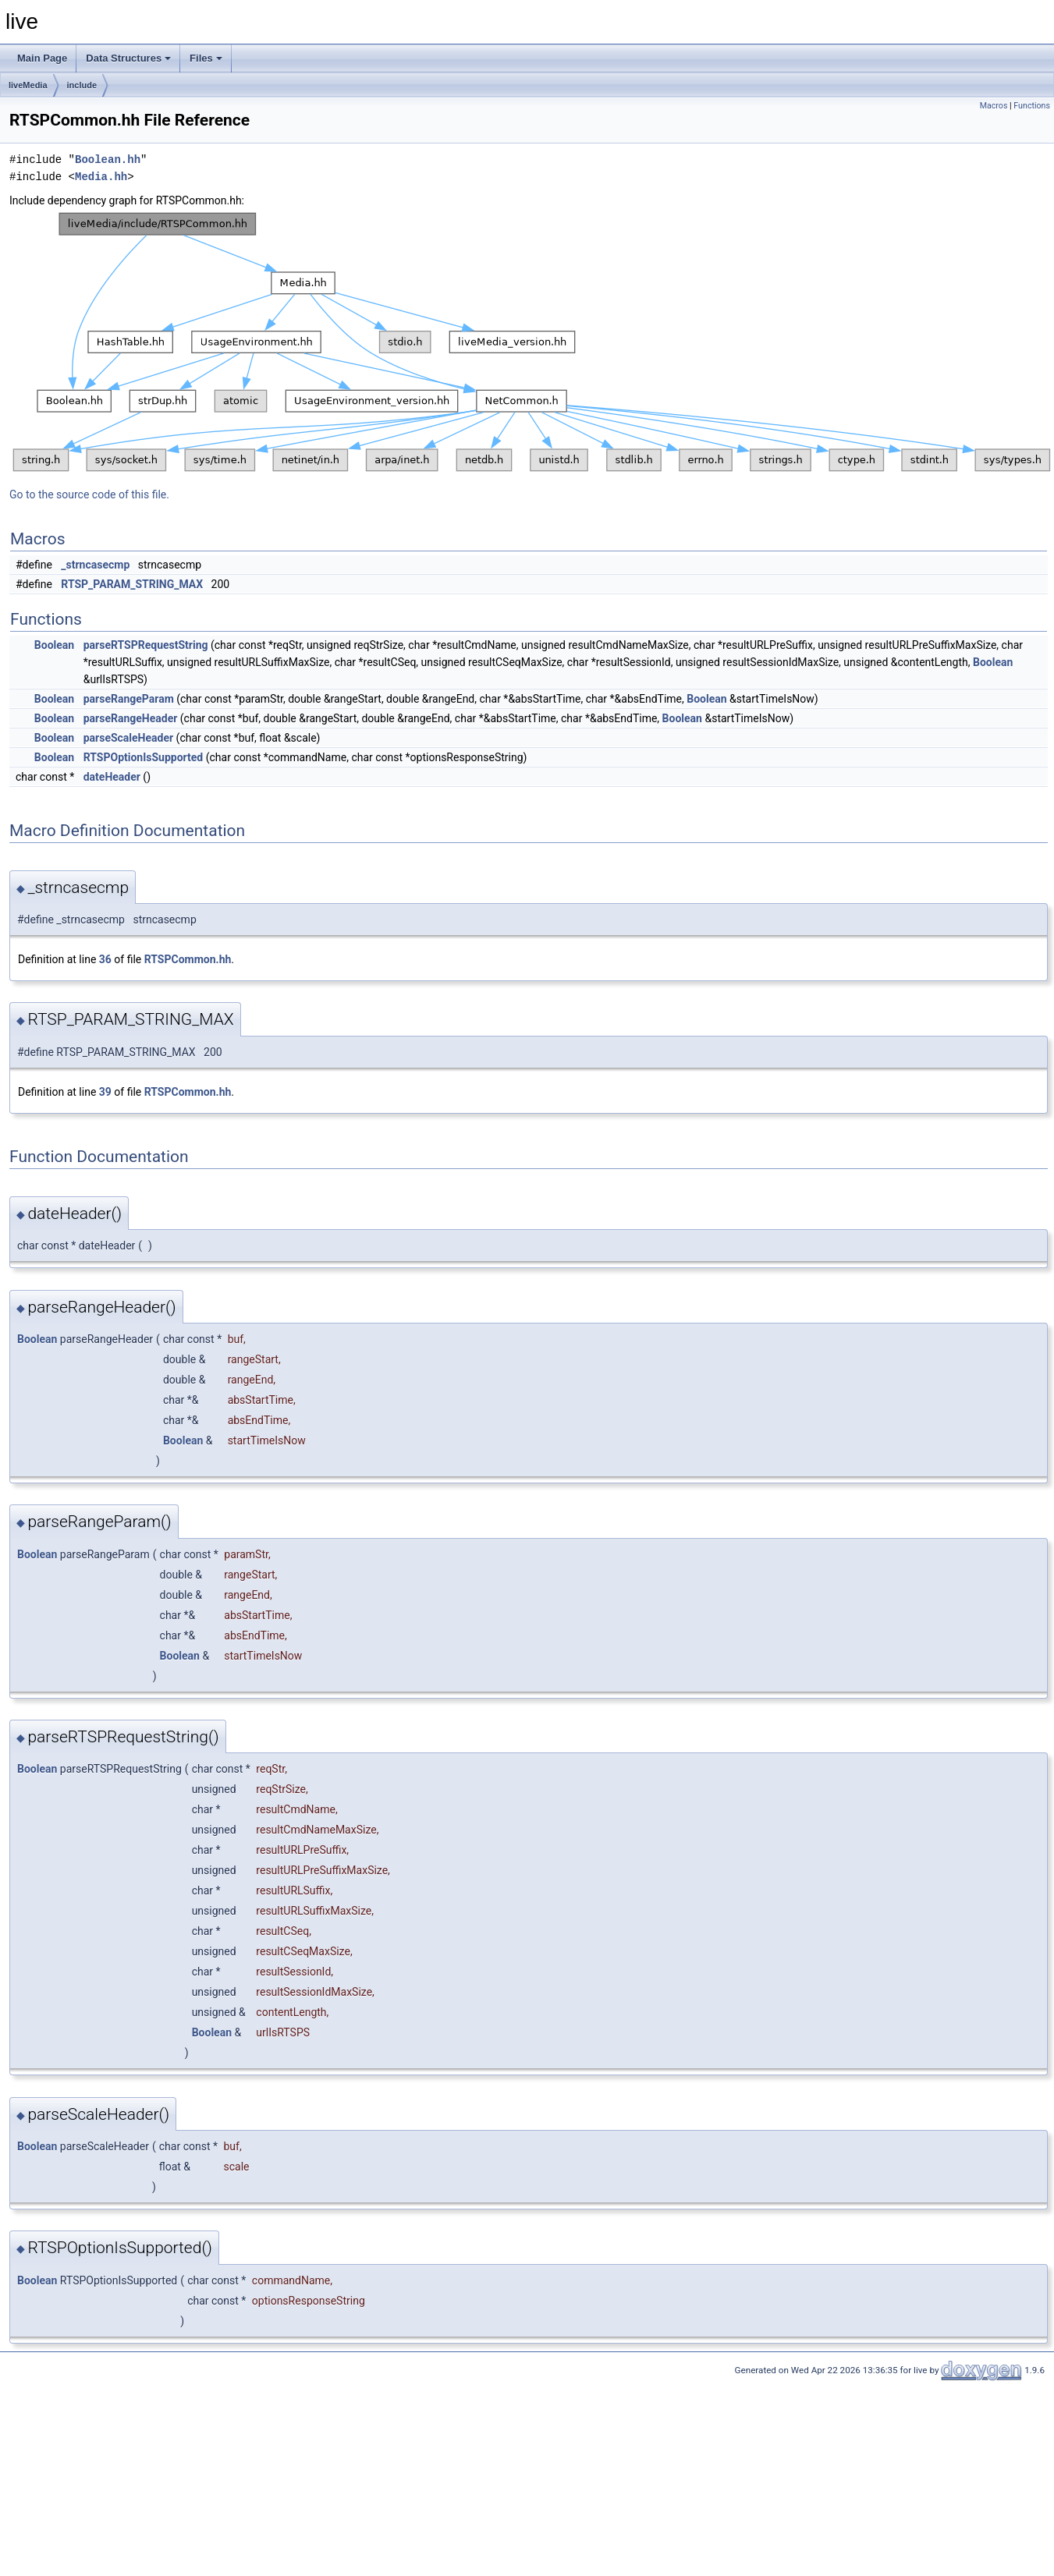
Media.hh (101, 176)
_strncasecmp (95, 564)
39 (105, 1092)
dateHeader (111, 777)
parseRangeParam (128, 699)
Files (206, 58)
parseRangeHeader (130, 718)
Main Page (42, 58)
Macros (994, 106)
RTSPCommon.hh (188, 959)
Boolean (54, 645)
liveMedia (28, 85)
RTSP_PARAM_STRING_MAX (132, 584)
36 (105, 959)
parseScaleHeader (128, 738)
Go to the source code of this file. (89, 494)
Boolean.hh (107, 159)
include (82, 85)
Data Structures (128, 58)
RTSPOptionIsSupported (143, 757)
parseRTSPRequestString (145, 645)
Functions (1031, 106)
